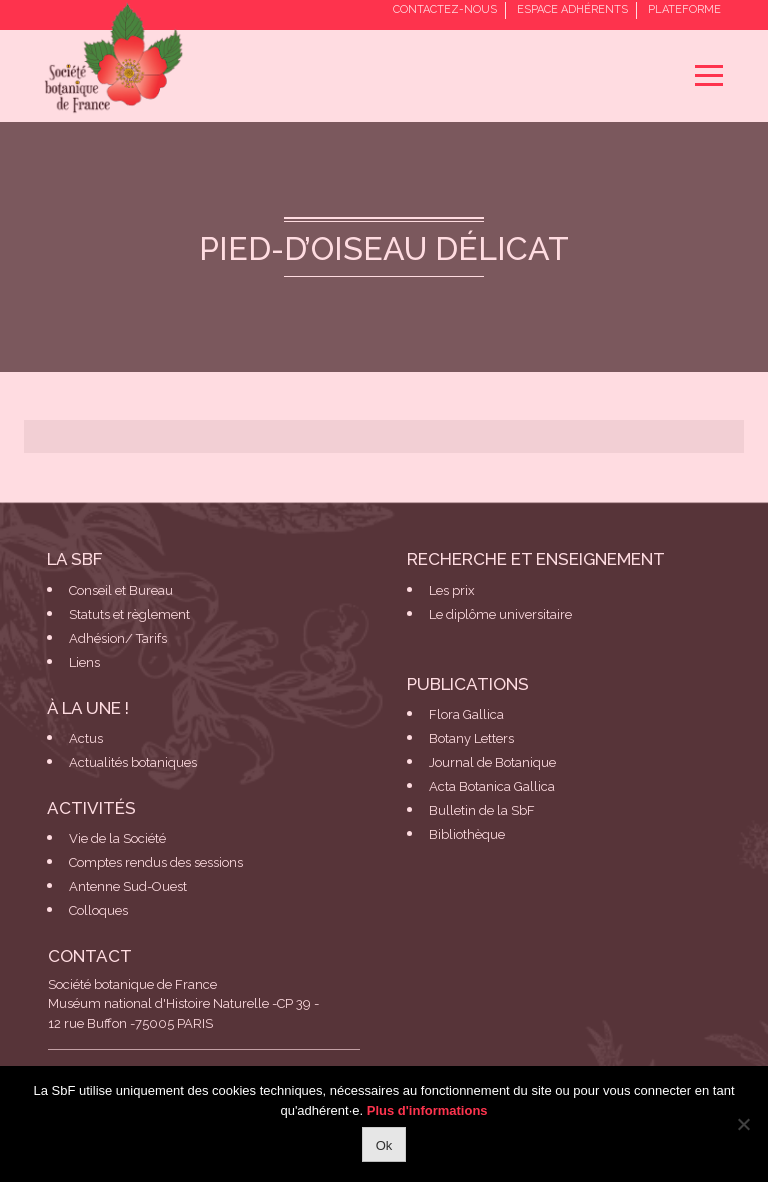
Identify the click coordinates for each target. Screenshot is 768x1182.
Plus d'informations (427, 1110)
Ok (384, 1145)
